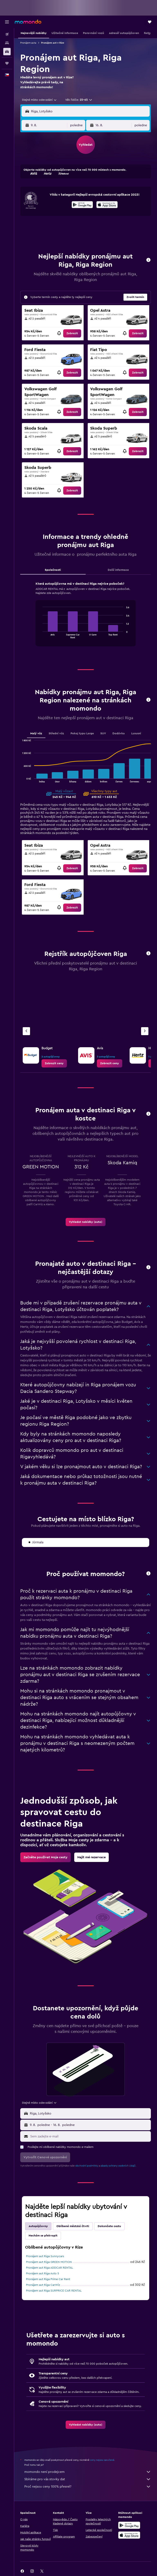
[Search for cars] (7, 51)
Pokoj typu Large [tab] (82, 733)
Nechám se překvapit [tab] (43, 2235)
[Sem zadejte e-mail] (89, 2136)
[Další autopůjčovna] (144, 1031)
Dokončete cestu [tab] (109, 2226)
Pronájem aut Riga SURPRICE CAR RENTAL (54, 2290)
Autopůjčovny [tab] (38, 2226)
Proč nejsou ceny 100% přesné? (87, 2486)
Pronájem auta (28, 43)
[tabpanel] (85, 617)
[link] (72, 333)
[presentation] (107, 204)
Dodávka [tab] (118, 733)
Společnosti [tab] (53, 570)
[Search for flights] (7, 34)
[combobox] (39, 100)
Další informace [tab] (118, 570)
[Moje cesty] (7, 63)
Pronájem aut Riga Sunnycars (45, 2256)
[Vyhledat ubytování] (7, 43)
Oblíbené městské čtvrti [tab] (72, 2226)
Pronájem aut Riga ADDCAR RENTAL (49, 2267)
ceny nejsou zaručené (102, 2460)
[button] (6, 21)
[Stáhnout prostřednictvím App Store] (107, 205)
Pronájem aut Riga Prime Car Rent (48, 2279)
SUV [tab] (103, 733)
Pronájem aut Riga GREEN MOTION (49, 2262)
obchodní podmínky (86, 2165)
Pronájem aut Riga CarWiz (43, 2285)
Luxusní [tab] (136, 733)
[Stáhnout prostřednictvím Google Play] (82, 205)
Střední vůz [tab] (56, 733)
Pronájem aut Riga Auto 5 (42, 2273)
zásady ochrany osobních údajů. (118, 2165)
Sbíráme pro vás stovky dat (87, 2479)
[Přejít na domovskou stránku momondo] (28, 22)
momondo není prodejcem (87, 2471)
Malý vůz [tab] (36, 733)
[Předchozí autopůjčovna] (26, 1031)
